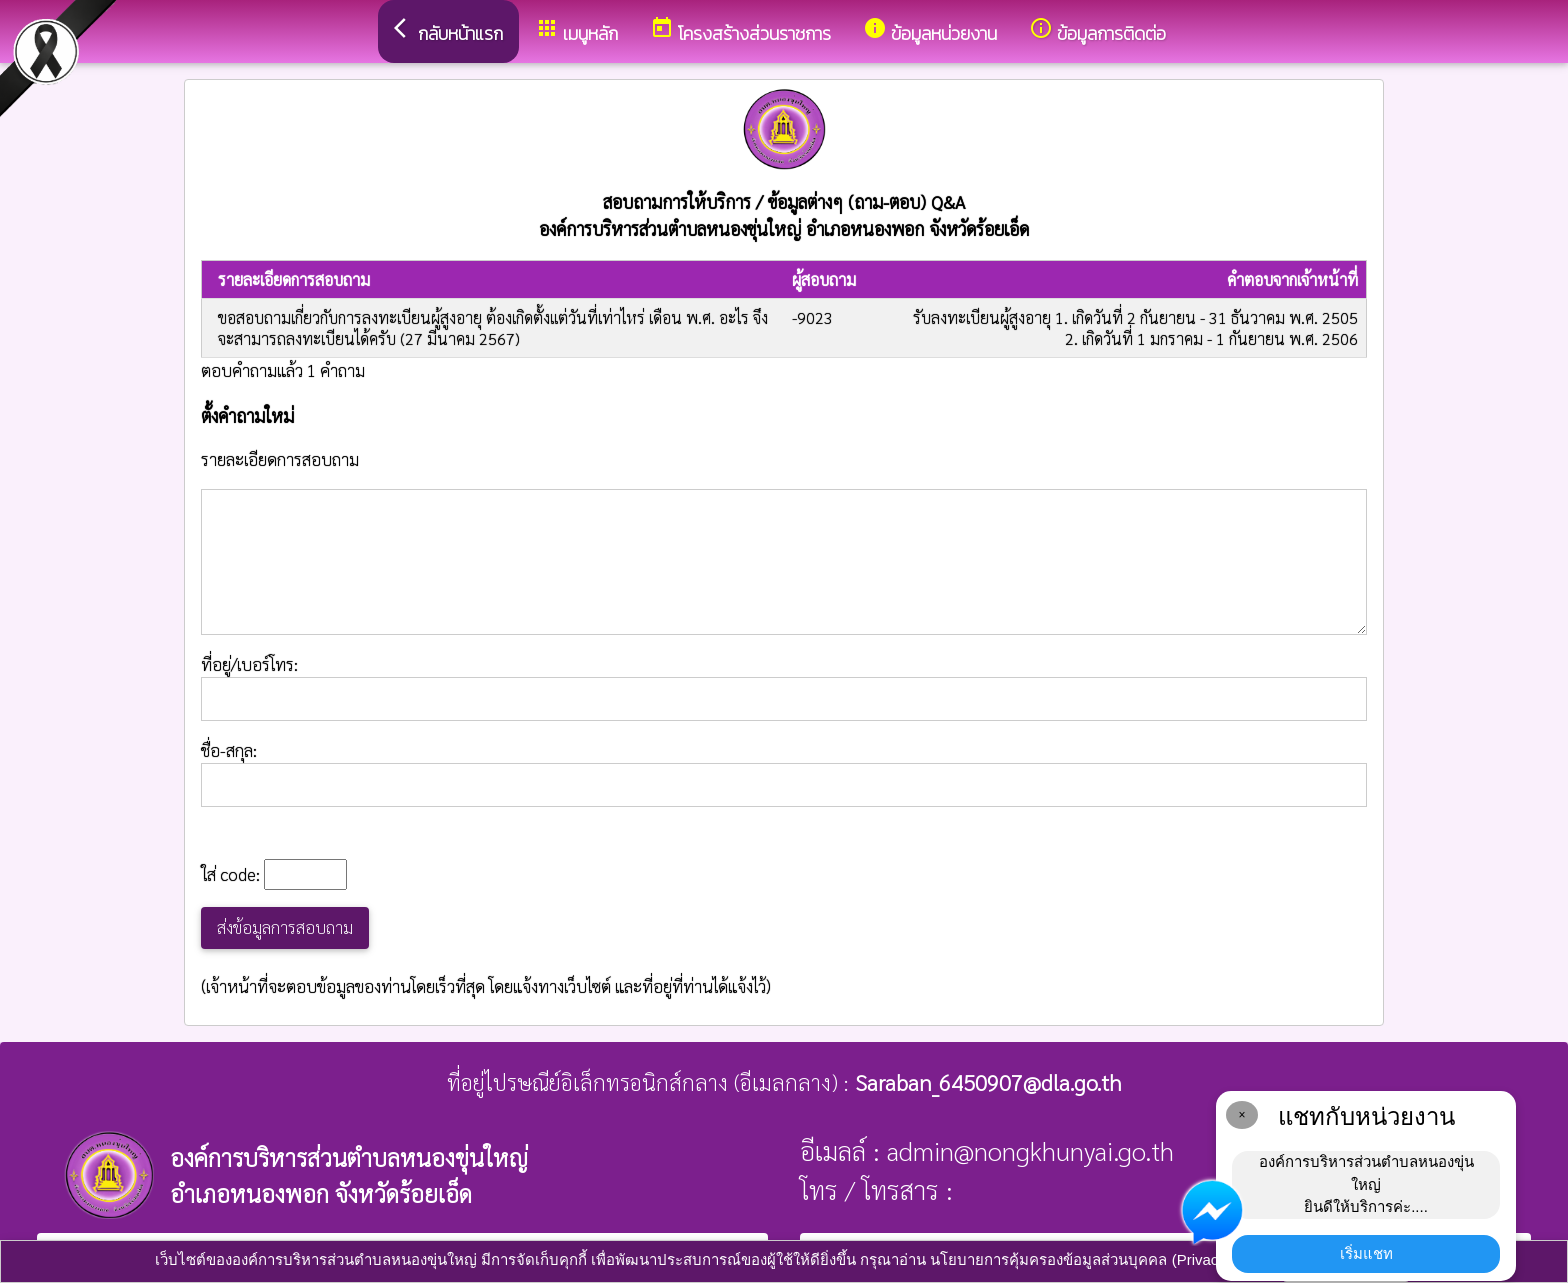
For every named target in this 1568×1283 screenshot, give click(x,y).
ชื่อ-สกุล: (784, 773)
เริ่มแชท (1366, 1253)
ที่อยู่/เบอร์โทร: (784, 687)
